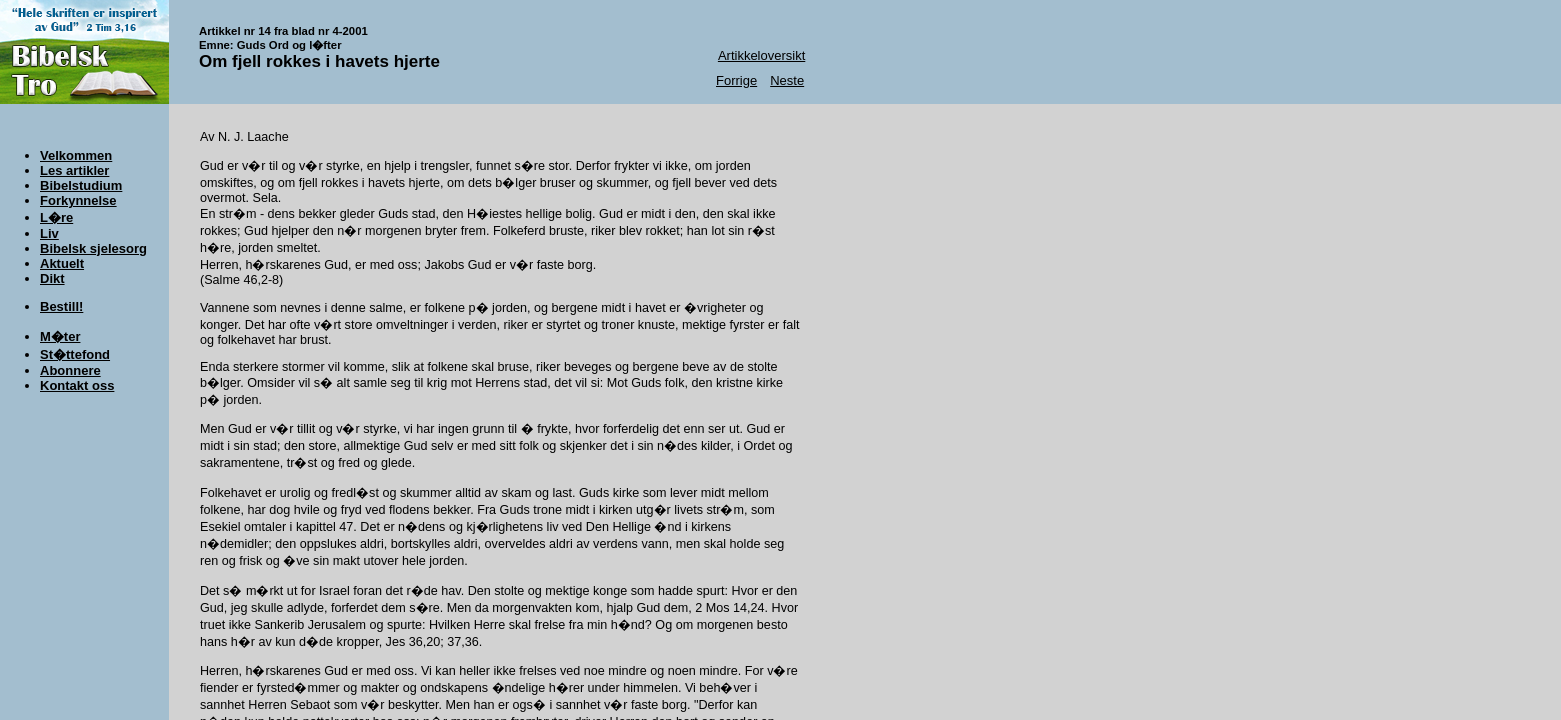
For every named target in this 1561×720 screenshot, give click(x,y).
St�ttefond (75, 354)
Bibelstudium (81, 185)
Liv (49, 233)
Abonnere (70, 370)
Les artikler (74, 170)
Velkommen (76, 155)
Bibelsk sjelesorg (93, 248)
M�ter (60, 336)
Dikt (52, 278)
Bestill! (61, 306)
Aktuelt (62, 263)
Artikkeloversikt (761, 55)
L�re (56, 217)
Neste (787, 80)
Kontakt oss (77, 385)
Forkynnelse (78, 200)
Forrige (736, 80)
